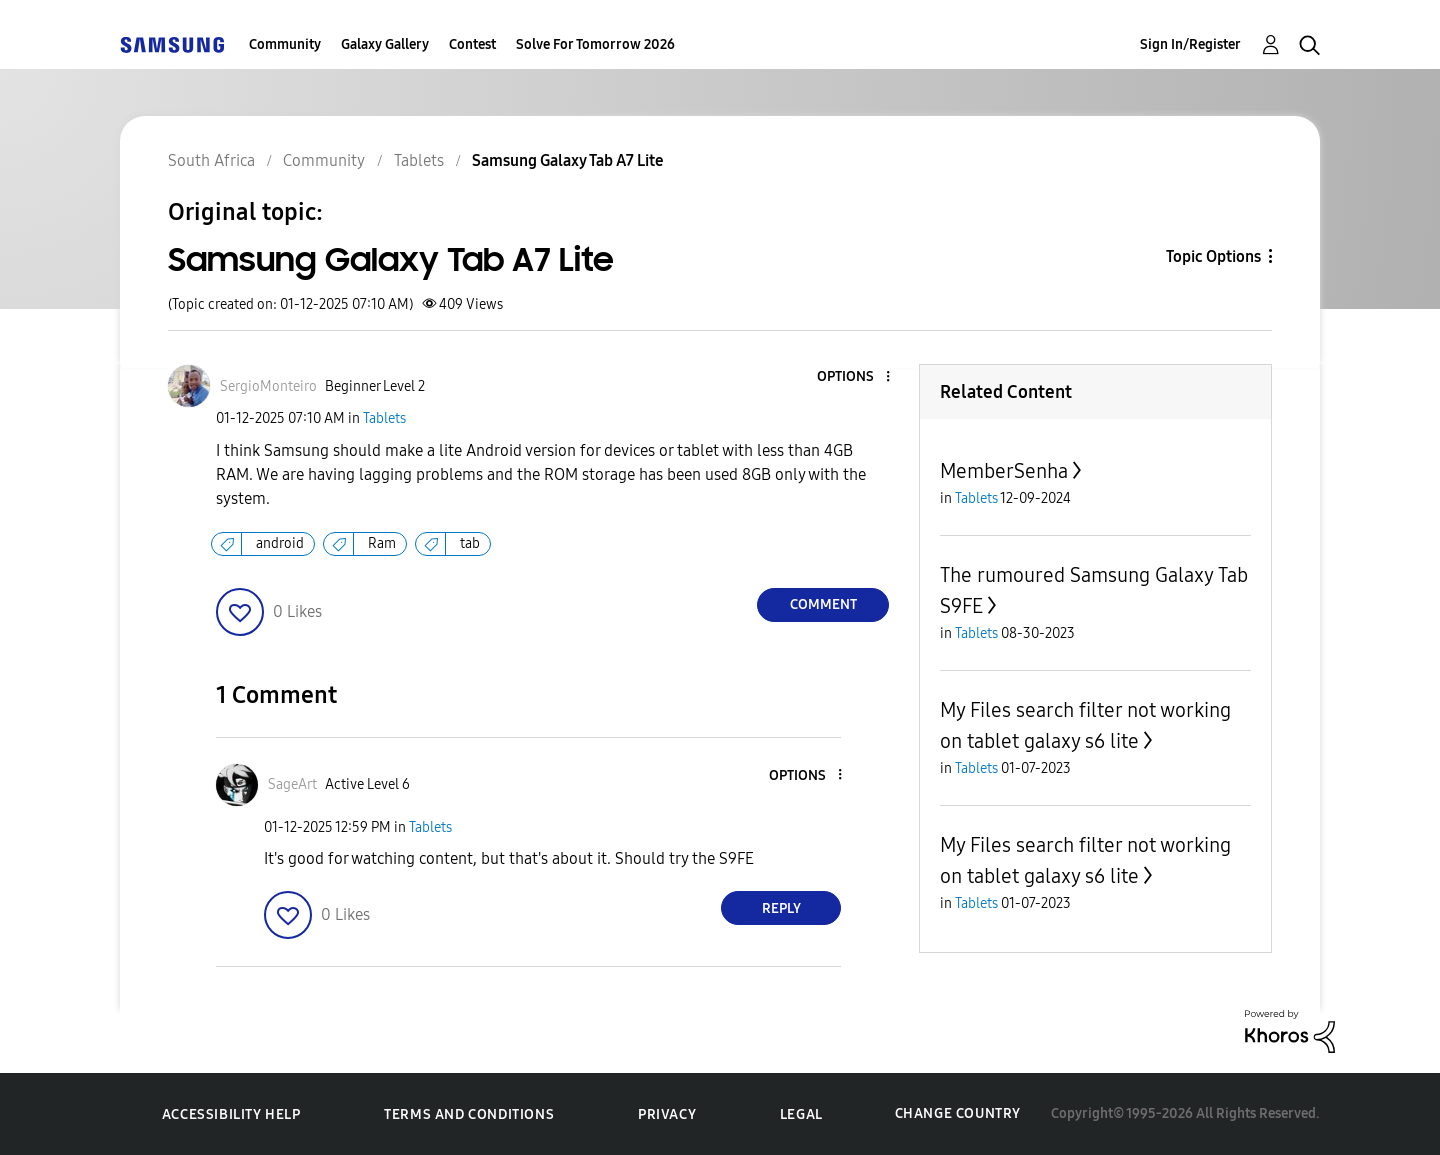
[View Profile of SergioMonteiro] (268, 386)
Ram (382, 543)
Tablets (384, 418)
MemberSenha (1004, 471)
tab (470, 543)
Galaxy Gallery (385, 44)
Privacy (667, 1114)
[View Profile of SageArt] (292, 784)
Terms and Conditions (469, 1114)
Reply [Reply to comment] (781, 908)
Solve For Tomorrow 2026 (595, 44)
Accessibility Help (231, 1114)
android (280, 543)
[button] (855, 377)
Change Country (958, 1113)
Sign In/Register (1190, 44)
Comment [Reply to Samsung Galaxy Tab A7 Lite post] (823, 604)
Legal (801, 1114)
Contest (472, 44)
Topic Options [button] (1213, 256)
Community (285, 44)
